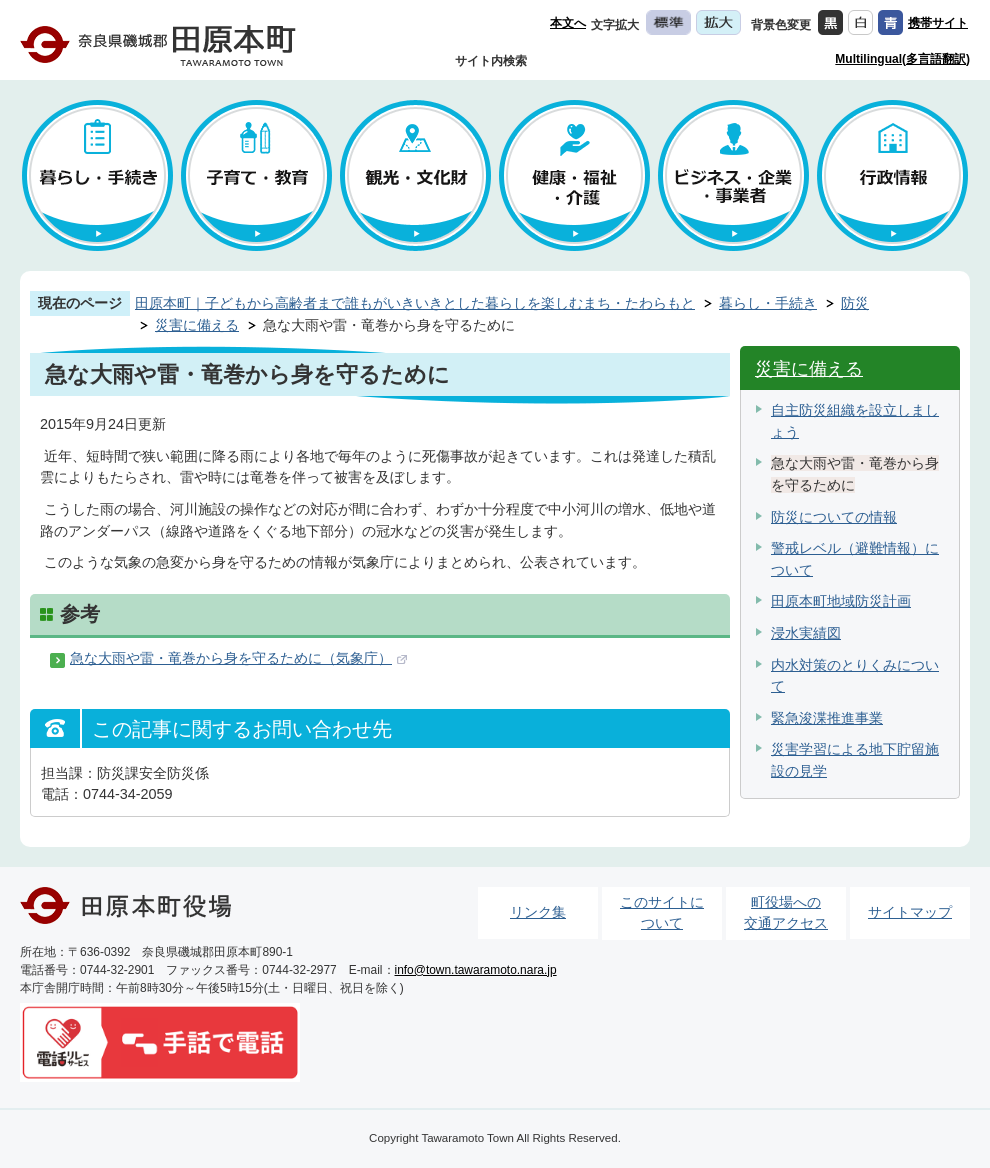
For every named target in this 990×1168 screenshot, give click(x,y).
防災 (855, 303)
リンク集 (538, 912)
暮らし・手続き (768, 303)
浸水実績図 (806, 633)
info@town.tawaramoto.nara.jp (476, 970)
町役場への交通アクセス (786, 913)
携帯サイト (938, 23)
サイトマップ (910, 912)
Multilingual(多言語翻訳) (902, 59)
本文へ (568, 23)
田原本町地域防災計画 (841, 601)
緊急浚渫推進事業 (827, 718)
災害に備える (197, 325)
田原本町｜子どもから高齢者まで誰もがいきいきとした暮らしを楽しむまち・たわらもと (415, 303)
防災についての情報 (834, 517)
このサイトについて (662, 913)
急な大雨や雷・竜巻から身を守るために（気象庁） (231, 658)
